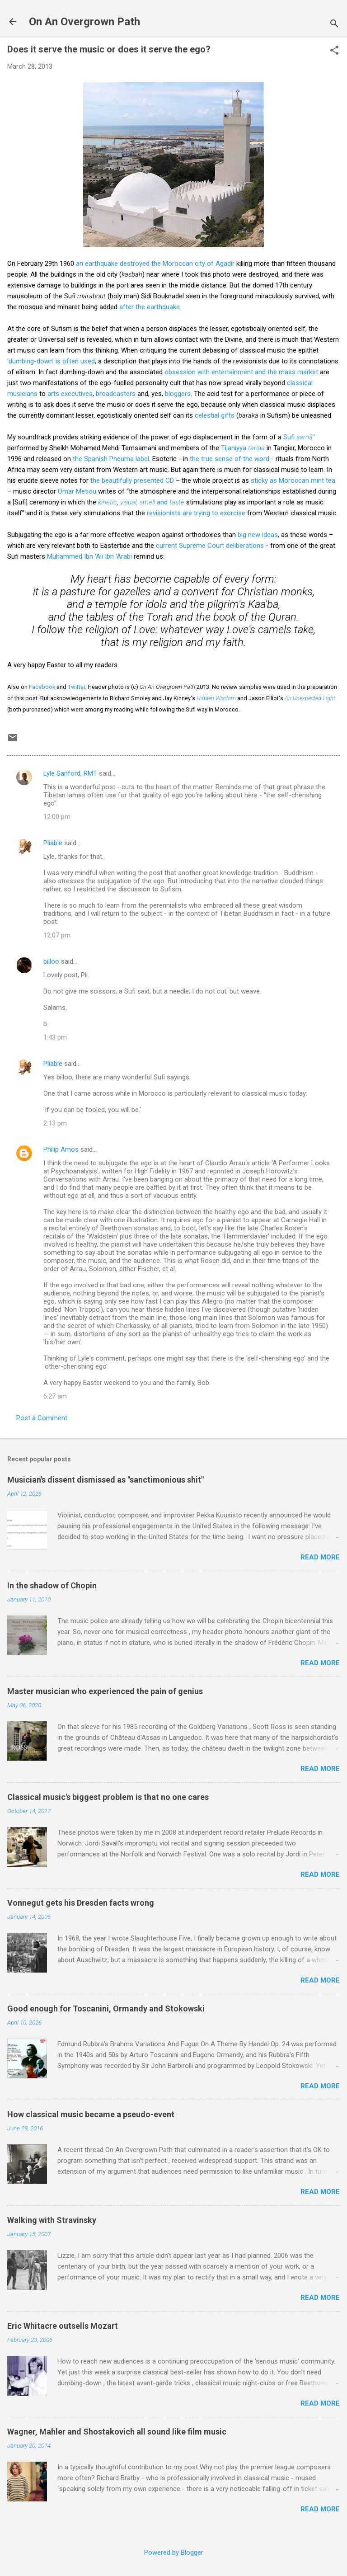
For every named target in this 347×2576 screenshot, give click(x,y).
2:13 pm (55, 1123)
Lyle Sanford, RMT (70, 773)
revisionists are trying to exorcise (196, 513)
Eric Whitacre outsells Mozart (62, 2326)
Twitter (76, 686)
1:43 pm (55, 1037)
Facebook (42, 686)
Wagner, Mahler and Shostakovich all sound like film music (116, 2431)
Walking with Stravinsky (51, 2220)
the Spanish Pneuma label (111, 459)
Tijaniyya (243, 448)
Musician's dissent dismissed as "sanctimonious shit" (105, 1479)
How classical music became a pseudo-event (90, 2114)
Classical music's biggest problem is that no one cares (108, 1797)
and (169, 502)
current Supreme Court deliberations (210, 546)
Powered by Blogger (173, 2552)
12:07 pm (56, 935)
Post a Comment (41, 1418)
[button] (334, 51)
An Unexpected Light (310, 698)
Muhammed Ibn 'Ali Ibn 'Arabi (89, 556)
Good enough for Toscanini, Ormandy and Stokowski (106, 2008)
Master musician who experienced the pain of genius (105, 1691)
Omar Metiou (77, 491)
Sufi (298, 437)
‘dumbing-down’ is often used (51, 361)
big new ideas (258, 535)
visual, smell (137, 502)
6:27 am (55, 1396)
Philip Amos (61, 1149)
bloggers (178, 394)
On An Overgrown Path (84, 21)
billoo (51, 961)
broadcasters (116, 394)
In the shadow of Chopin (52, 1585)
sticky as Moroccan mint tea (293, 480)
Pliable (52, 843)
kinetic (107, 502)
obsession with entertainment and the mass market (241, 372)
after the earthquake (149, 307)
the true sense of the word (229, 459)
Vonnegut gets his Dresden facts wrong (80, 1902)
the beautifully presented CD (132, 480)
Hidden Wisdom (216, 698)
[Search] (334, 24)
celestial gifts (214, 415)
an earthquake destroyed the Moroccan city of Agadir (155, 263)
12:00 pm (56, 817)
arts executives (70, 394)
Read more (320, 1557)
